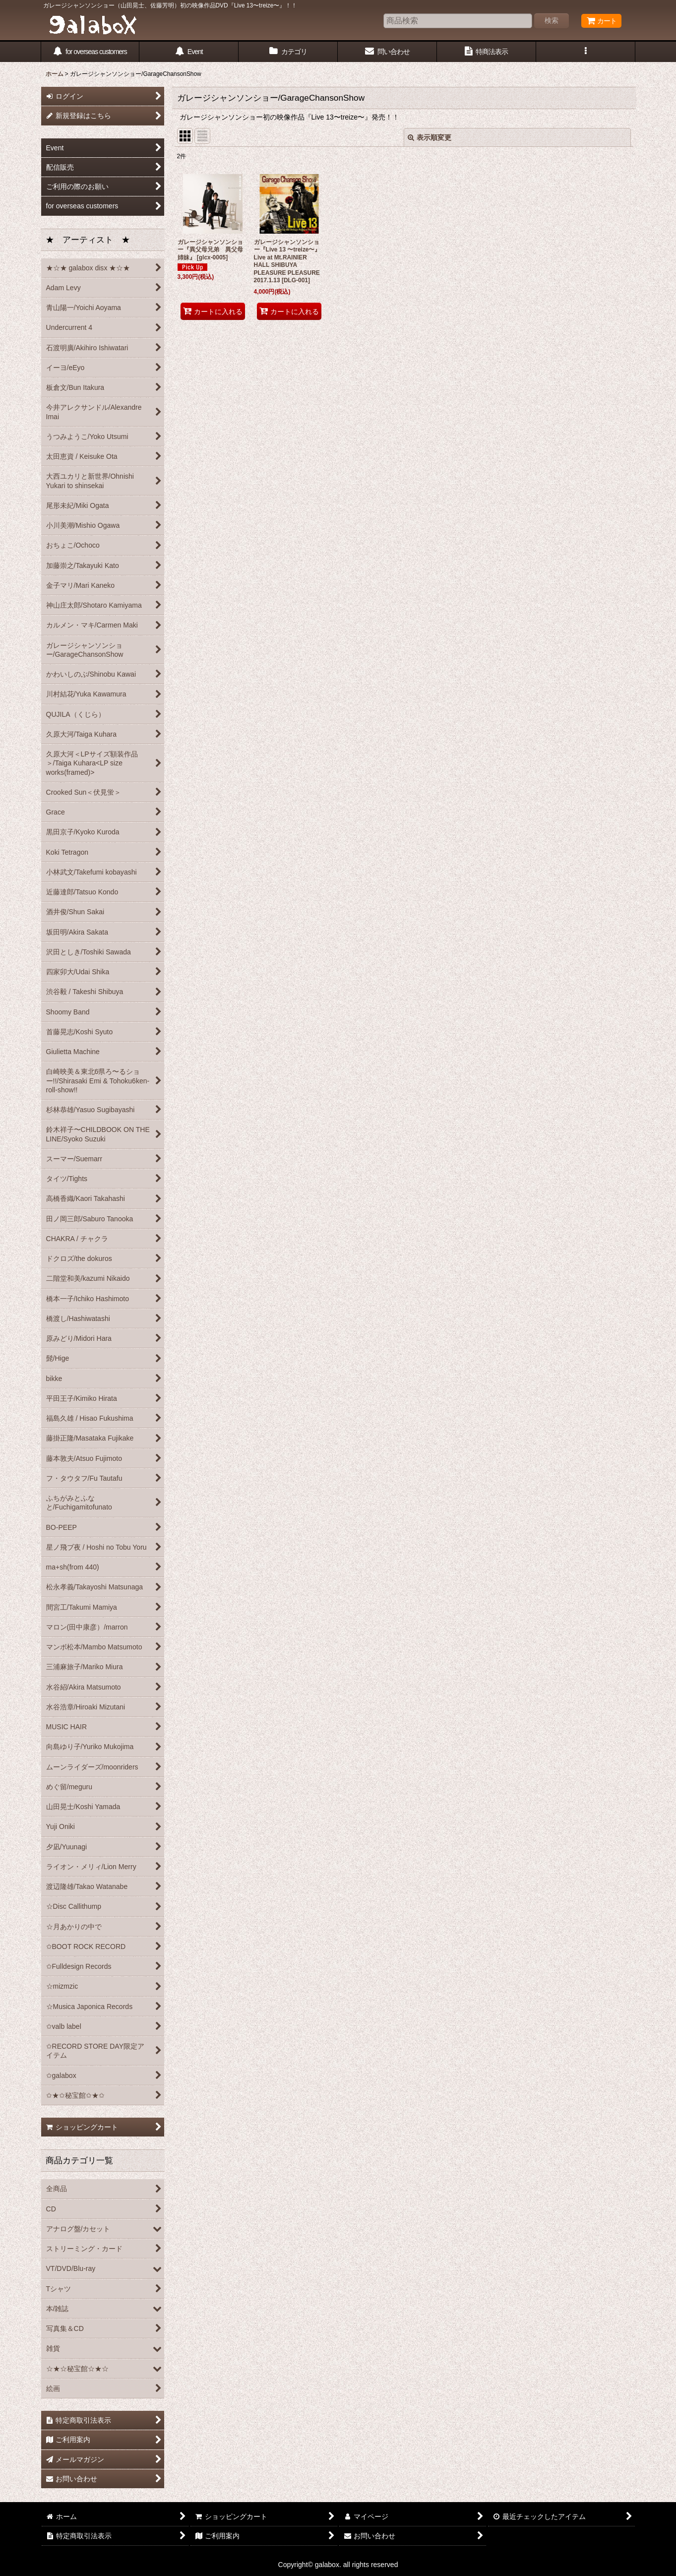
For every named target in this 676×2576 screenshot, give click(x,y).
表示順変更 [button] (429, 137)
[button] (585, 52)
